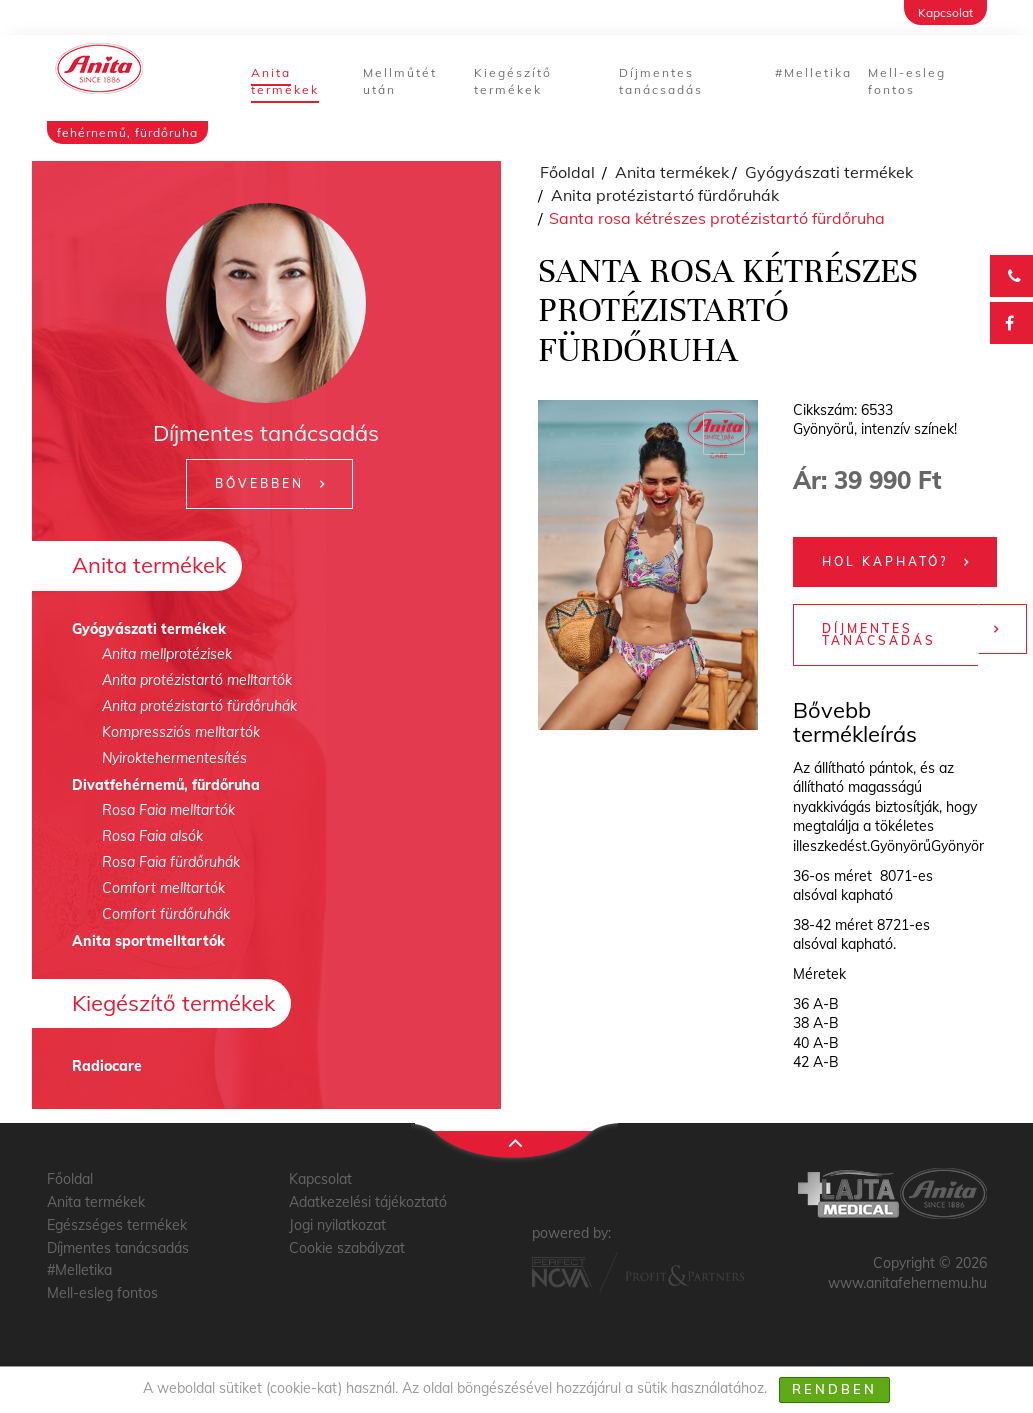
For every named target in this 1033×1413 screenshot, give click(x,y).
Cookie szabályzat (347, 1248)
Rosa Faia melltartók (168, 810)
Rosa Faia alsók (152, 836)
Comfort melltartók (163, 888)
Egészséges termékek (117, 1225)
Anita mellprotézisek (167, 654)
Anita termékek (285, 81)
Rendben (834, 1389)
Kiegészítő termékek (513, 81)
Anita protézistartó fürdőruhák (199, 706)
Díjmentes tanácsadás (661, 81)
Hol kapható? (885, 561)
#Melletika (813, 72)
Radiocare (107, 1066)
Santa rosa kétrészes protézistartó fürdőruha (717, 218)
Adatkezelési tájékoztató (368, 1202)
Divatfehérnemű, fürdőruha (166, 785)
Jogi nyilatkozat (337, 1225)
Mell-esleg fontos (907, 81)
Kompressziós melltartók (181, 732)
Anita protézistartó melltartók (197, 680)
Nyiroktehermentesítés (174, 758)
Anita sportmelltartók (148, 941)
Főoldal (567, 172)
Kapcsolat (945, 12)
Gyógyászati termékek (149, 629)
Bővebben (259, 483)
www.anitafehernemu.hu (907, 1283)
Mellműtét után (400, 81)
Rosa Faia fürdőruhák (171, 862)
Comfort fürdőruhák (166, 914)
